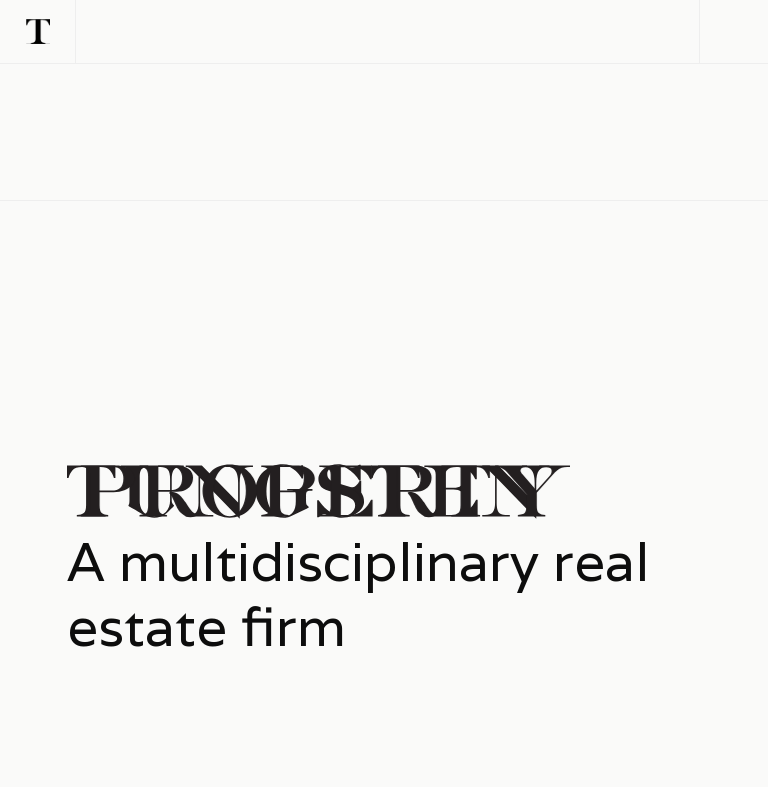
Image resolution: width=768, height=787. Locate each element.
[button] (733, 31)
